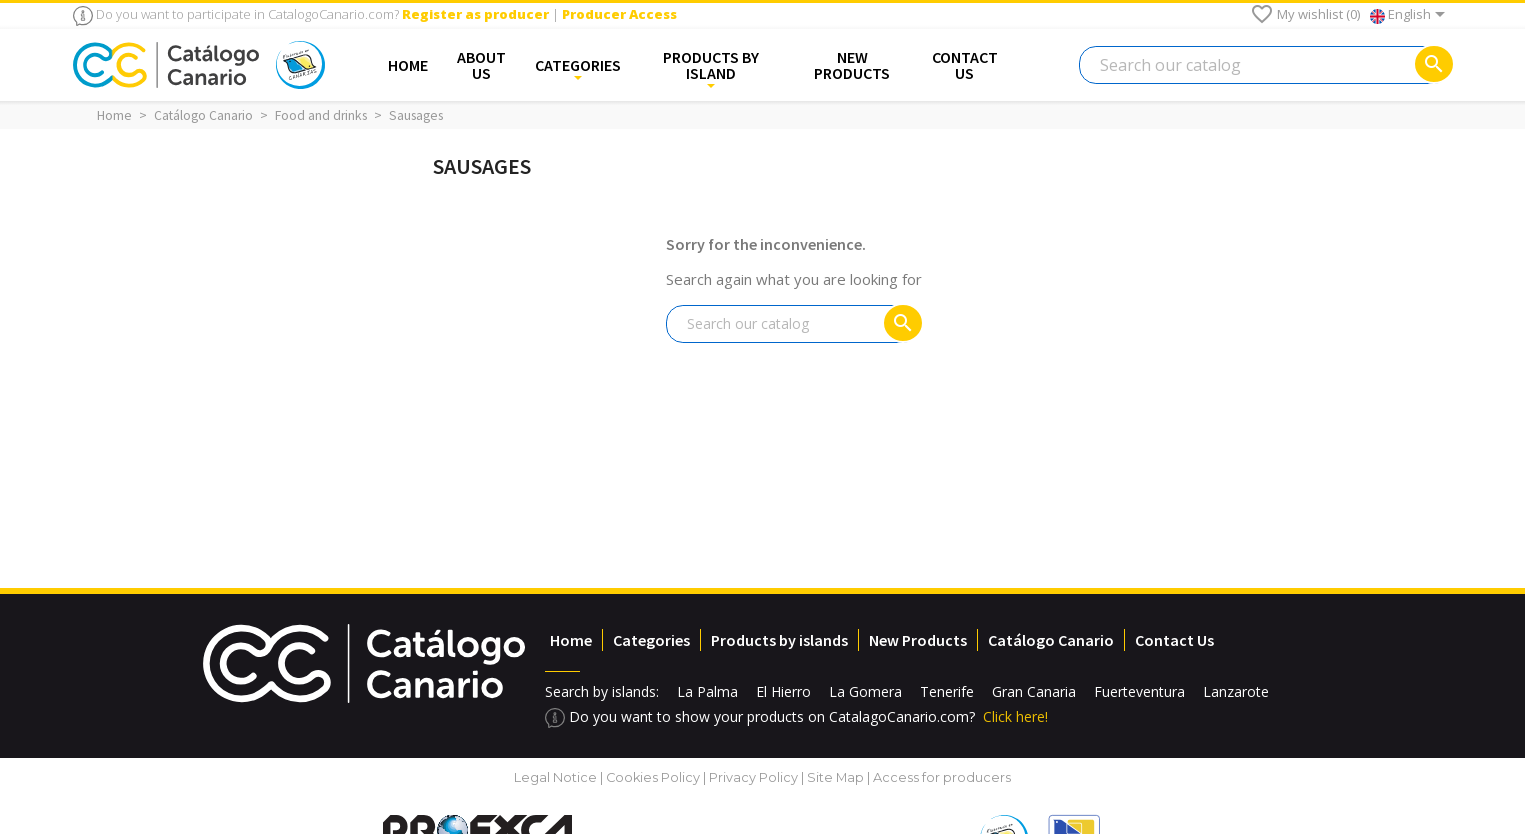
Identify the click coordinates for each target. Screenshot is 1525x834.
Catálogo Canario (1051, 640)
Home (571, 640)
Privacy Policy (753, 777)
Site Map (835, 777)
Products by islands (779, 640)
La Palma (707, 691)
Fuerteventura (1139, 691)
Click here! (1015, 716)
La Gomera (865, 691)
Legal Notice (555, 777)
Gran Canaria (1034, 691)
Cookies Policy (654, 777)
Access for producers (942, 777)
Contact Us (1174, 640)
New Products (918, 640)
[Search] (1265, 65)
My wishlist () (1305, 14)
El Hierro (783, 691)
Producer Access (619, 14)
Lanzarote (1236, 691)
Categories (651, 640)
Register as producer (475, 14)
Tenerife (947, 691)
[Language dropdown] (1411, 16)
